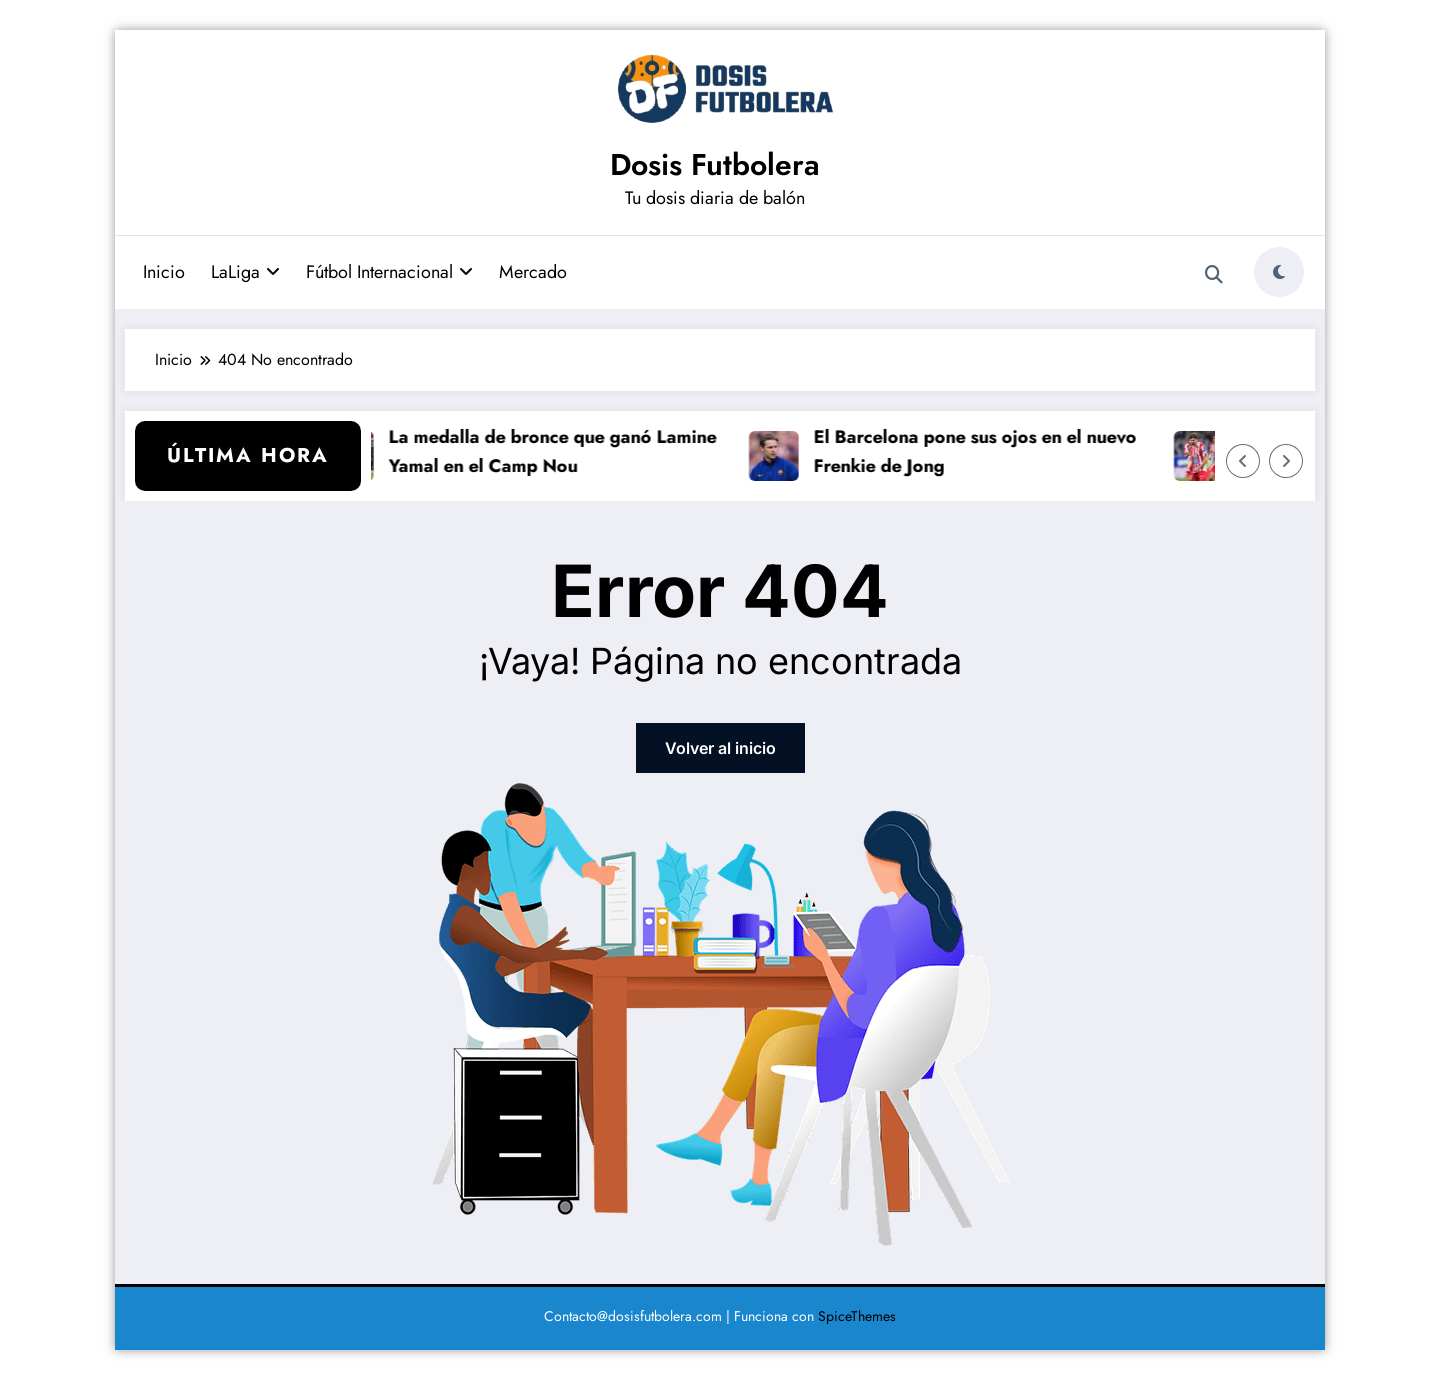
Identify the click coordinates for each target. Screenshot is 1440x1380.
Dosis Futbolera (715, 164)
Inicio (164, 272)
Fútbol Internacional (389, 272)
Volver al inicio (720, 748)
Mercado (533, 272)
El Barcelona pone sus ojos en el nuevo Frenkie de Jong (985, 451)
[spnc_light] (1279, 272)
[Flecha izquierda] (1243, 461)
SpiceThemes (857, 1316)
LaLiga (245, 272)
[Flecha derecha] (1286, 461)
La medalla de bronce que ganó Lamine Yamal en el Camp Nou (563, 451)
